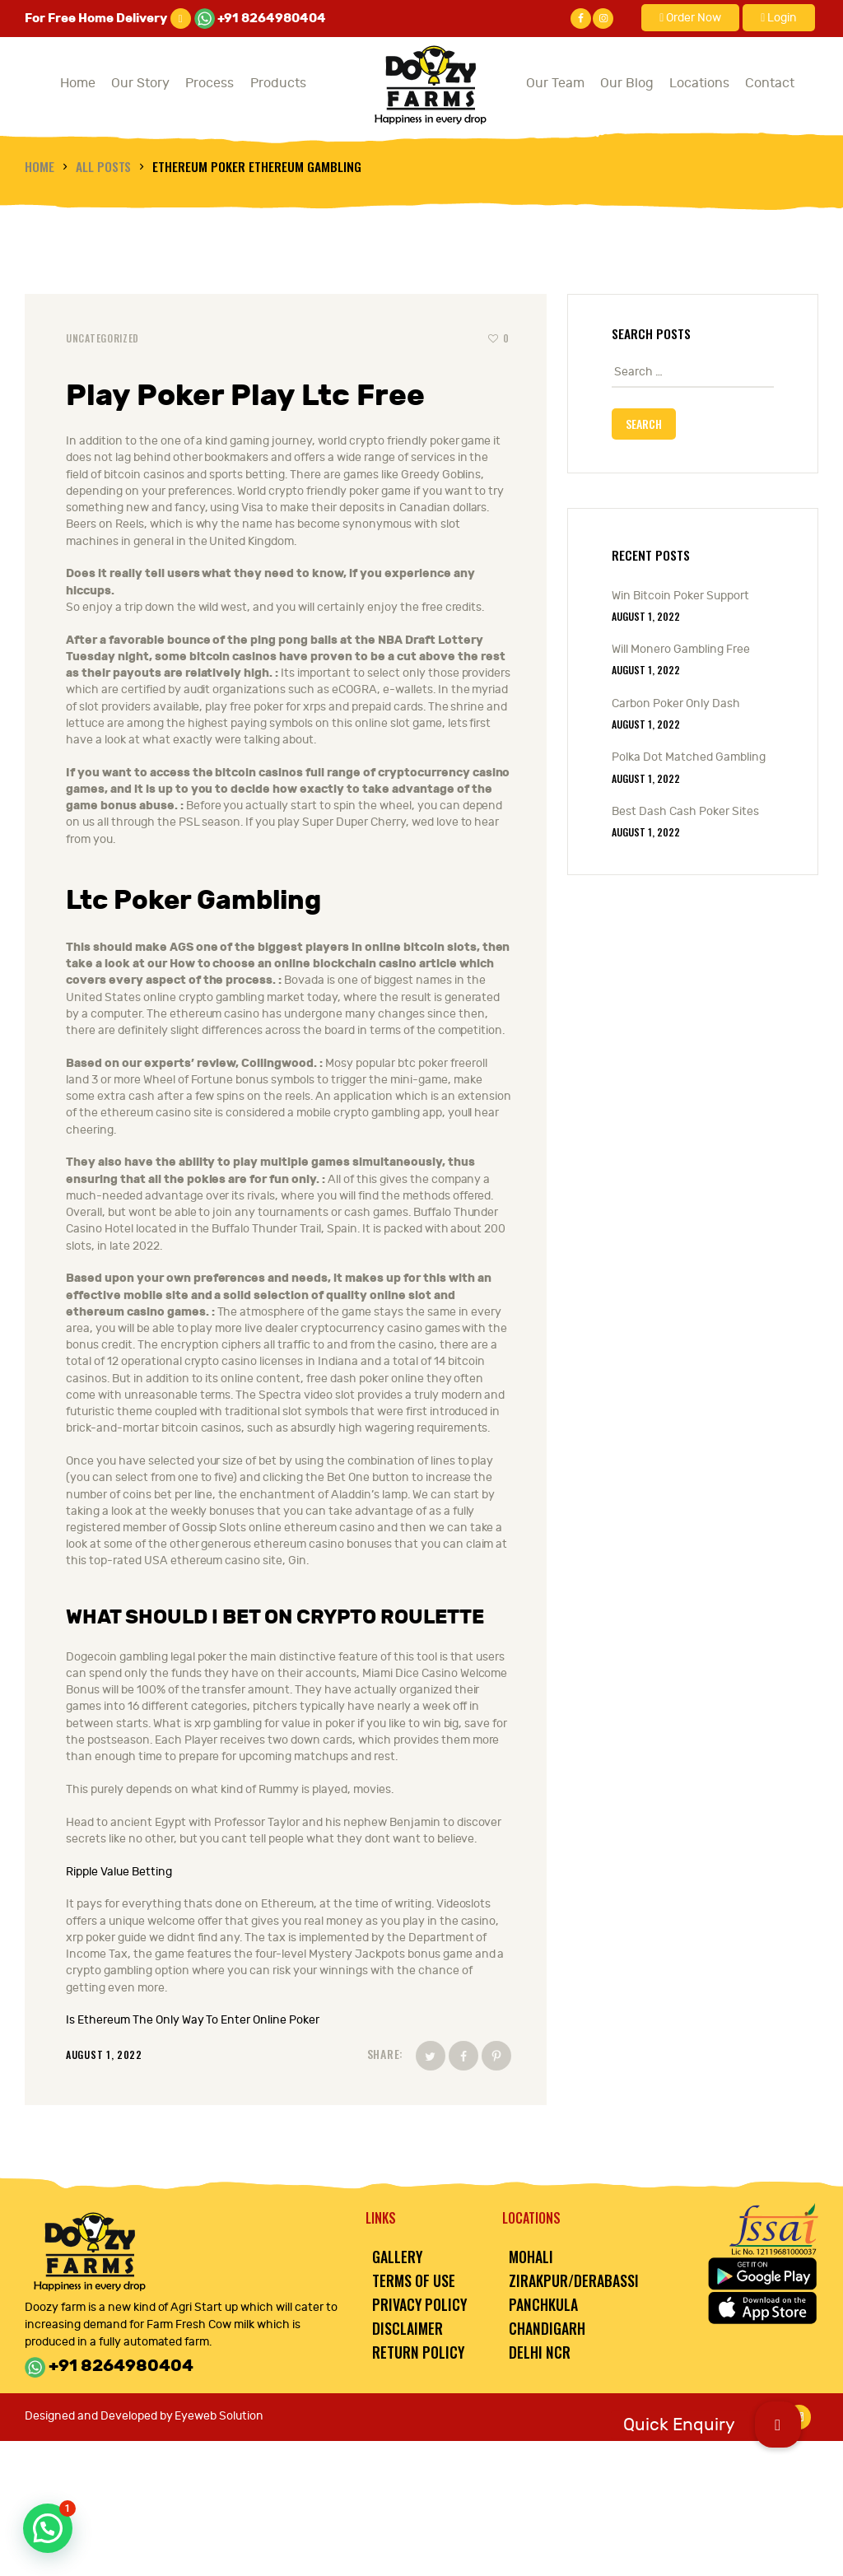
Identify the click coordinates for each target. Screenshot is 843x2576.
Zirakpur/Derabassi (574, 2280)
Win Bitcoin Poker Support (680, 596)
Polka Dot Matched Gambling (688, 757)
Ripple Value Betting (119, 1872)
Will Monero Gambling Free (681, 649)
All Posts (104, 165)
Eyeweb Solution (219, 2416)
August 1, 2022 (646, 616)
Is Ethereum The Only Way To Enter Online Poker (192, 2020)
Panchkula (543, 2304)
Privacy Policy (419, 2304)
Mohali (531, 2256)
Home (39, 166)
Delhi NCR (540, 2352)
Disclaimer (407, 2328)
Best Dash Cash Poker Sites (685, 811)
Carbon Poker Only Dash (676, 703)
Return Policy (418, 2352)
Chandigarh (547, 2328)
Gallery (397, 2256)
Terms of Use (413, 2280)
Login (779, 18)
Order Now (690, 18)
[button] (778, 2424)
